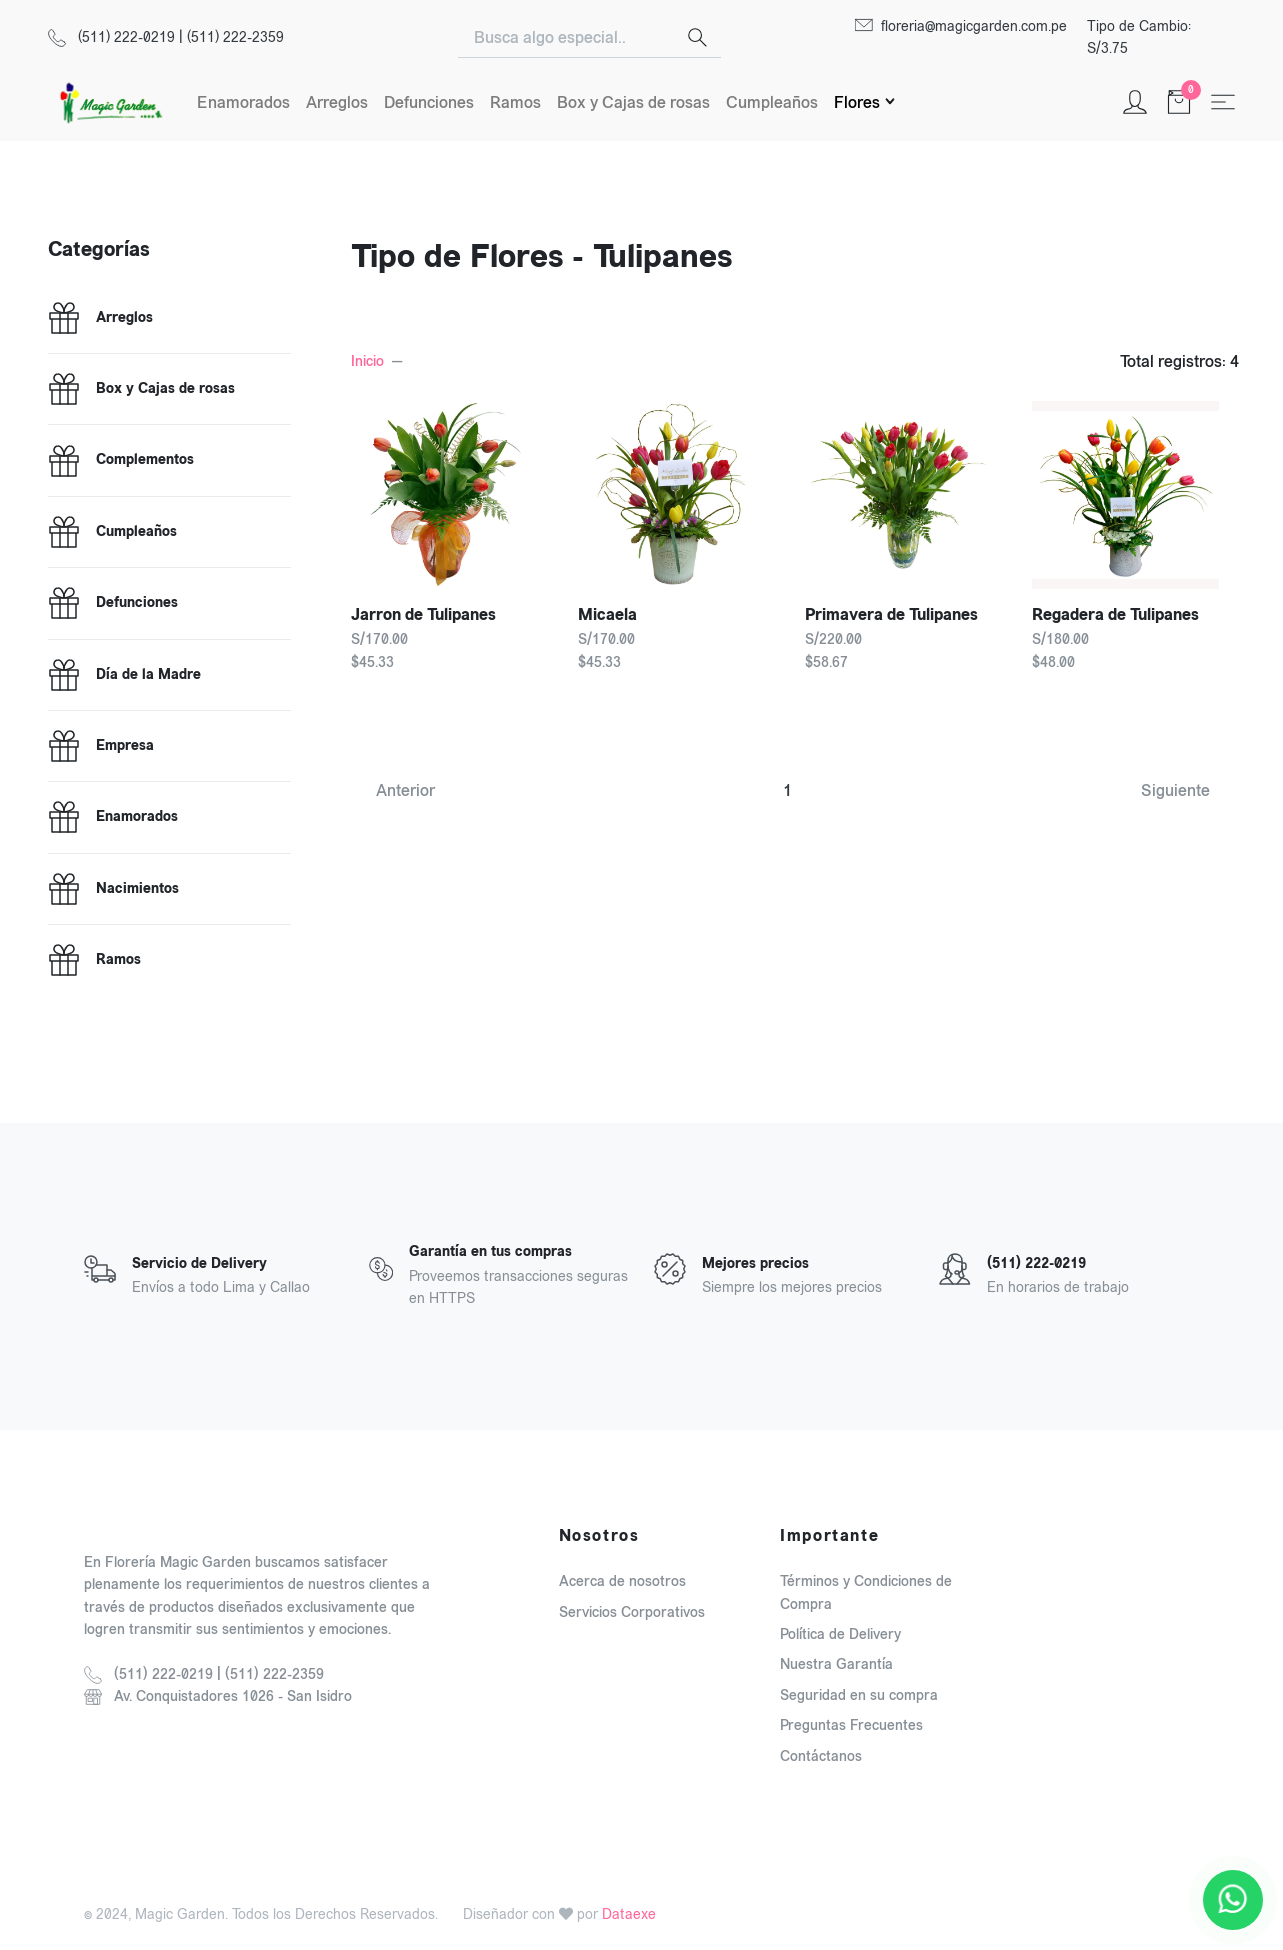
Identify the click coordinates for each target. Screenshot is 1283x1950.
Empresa (125, 746)
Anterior (405, 790)
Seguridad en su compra (859, 1695)
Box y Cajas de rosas (633, 102)
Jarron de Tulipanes (423, 614)
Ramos (515, 102)
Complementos (145, 460)
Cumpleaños (772, 102)
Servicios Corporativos (632, 1612)
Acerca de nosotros (622, 1581)
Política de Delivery (840, 1634)
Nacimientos (137, 889)
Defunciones (429, 102)
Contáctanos (821, 1756)
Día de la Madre (148, 675)
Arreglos (337, 102)
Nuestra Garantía (836, 1664)
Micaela (607, 614)
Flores (857, 102)
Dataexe (629, 1914)
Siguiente (1175, 790)
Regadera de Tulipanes (1115, 614)
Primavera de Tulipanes (891, 614)
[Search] (566, 38)
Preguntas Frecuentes (851, 1725)
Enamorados (243, 102)
